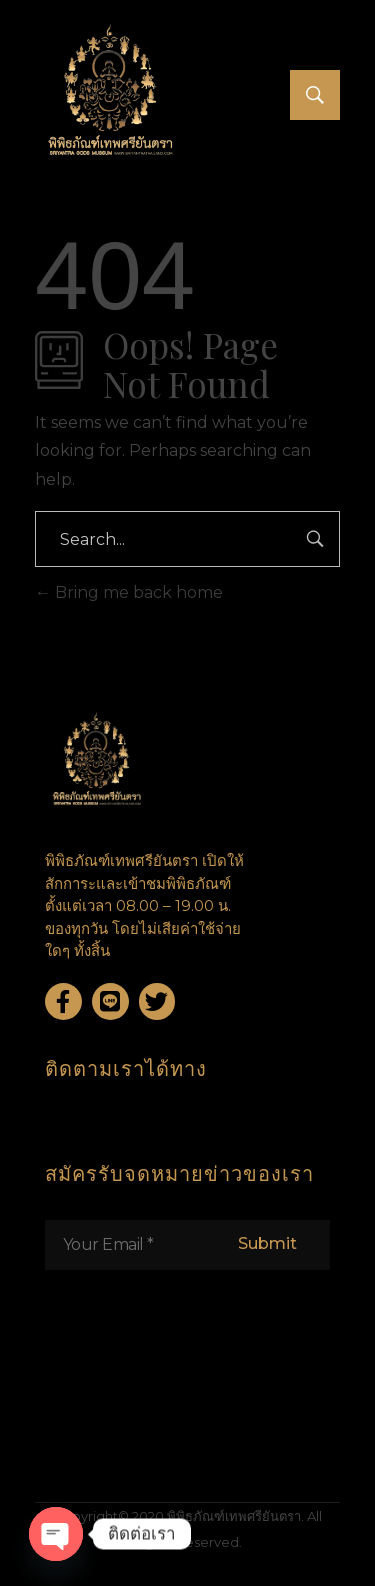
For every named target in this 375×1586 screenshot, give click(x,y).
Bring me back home (129, 592)
